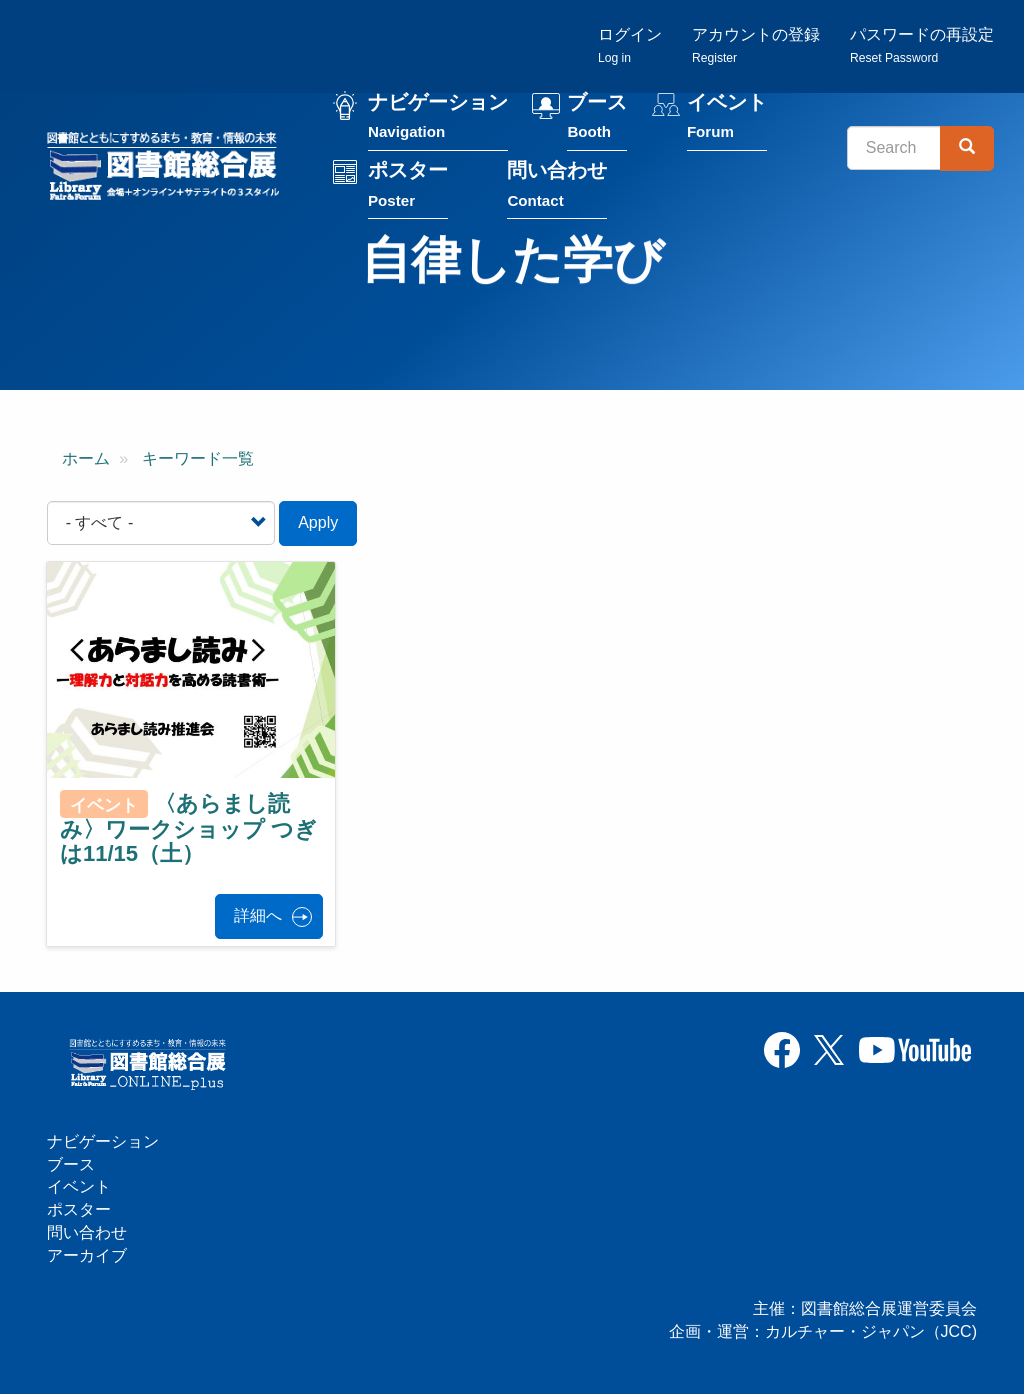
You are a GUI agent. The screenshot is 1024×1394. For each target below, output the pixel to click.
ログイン (630, 45)
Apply (318, 522)
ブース (597, 118)
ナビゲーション (438, 118)
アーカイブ (87, 1255)
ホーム (86, 458)
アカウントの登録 (756, 45)
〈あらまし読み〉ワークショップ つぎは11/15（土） (188, 829)
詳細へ (258, 915)
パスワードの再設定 (922, 45)
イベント (727, 118)
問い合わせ (557, 186)
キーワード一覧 (198, 458)
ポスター (408, 186)
